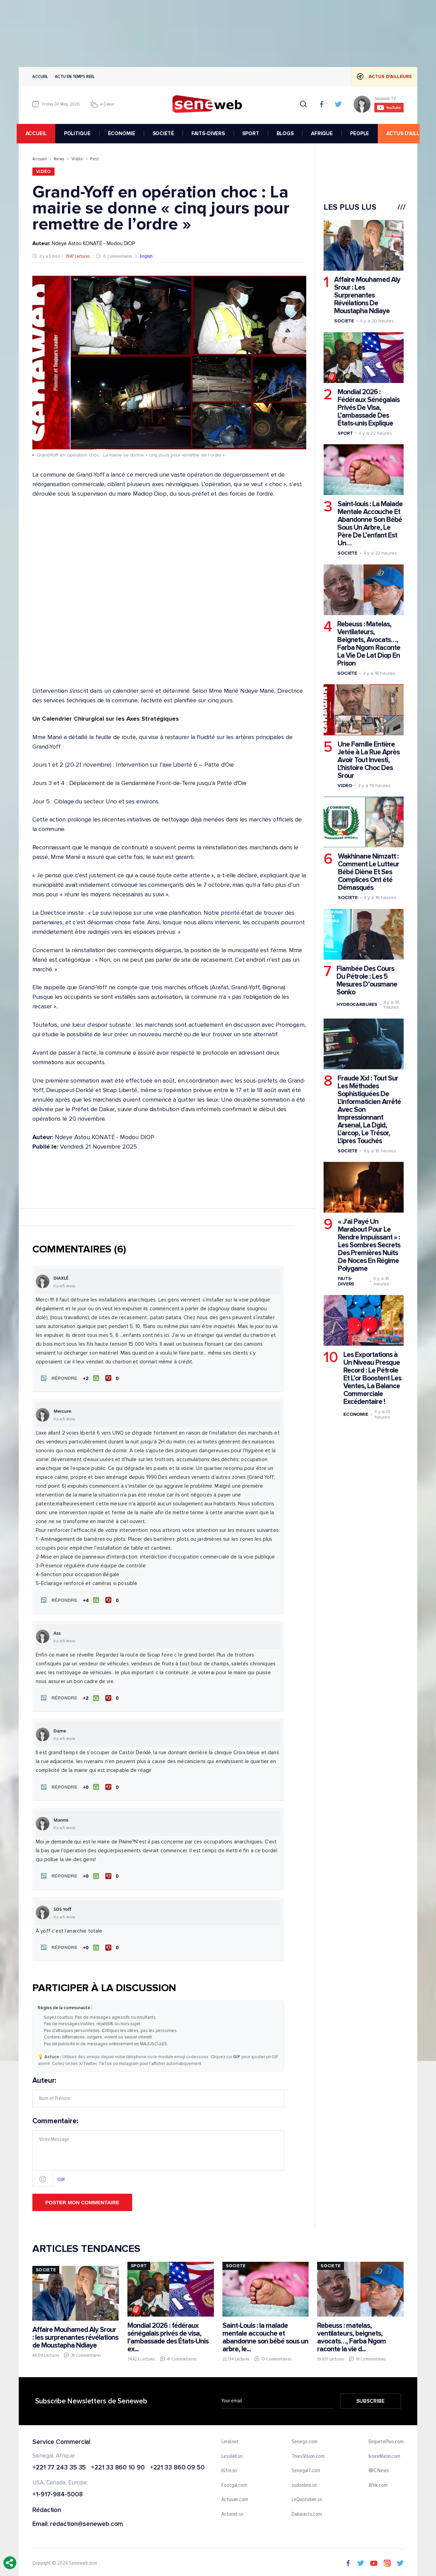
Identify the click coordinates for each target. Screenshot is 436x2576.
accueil (38, 133)
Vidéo (77, 159)
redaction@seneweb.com (86, 2521)
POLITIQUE (79, 133)
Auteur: (158, 2088)
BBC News (379, 2467)
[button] (57, 1377)
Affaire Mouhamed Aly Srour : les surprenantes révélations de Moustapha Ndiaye (75, 2334)
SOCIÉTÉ (165, 133)
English (146, 256)
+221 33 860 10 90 (117, 2464)
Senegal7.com (306, 2467)
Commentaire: (158, 2148)
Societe (344, 320)
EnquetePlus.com (386, 2438)
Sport (345, 433)
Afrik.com (378, 2482)
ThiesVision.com (308, 2453)
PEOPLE (361, 133)
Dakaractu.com (307, 2511)
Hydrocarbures (357, 1004)
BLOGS (287, 133)
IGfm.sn (229, 2467)
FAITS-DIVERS (210, 133)
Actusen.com (234, 2497)
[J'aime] (90, 1378)
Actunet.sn (232, 2511)
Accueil (40, 76)
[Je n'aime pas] (113, 1378)
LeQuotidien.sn (307, 2497)
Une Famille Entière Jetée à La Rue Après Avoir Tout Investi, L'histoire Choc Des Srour (369, 759)
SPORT (252, 133)
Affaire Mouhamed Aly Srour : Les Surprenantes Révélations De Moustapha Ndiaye (367, 295)
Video (345, 785)
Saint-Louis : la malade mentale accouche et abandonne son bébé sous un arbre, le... (265, 2334)
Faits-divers (346, 1281)
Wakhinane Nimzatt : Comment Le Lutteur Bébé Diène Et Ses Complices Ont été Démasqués (368, 872)
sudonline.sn (304, 2482)
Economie (355, 1414)
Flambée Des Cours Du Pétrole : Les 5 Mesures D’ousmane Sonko (367, 980)
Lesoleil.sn (232, 2453)
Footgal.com (234, 2482)
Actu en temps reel (74, 76)
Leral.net (230, 2438)
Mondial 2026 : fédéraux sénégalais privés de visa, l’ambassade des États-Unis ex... (167, 2334)
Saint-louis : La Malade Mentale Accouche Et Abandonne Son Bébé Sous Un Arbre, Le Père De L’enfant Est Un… (370, 523)
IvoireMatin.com (385, 2453)
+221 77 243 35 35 (59, 2464)
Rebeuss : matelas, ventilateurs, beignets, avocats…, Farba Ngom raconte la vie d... (351, 2334)
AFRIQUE (324, 133)
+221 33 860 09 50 (177, 2464)
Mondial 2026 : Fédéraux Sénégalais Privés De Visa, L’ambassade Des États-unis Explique (369, 407)
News (59, 159)
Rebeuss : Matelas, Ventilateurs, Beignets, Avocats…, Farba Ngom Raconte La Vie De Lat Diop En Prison (368, 643)
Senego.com (304, 2438)
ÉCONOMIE (123, 133)
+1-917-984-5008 (57, 2491)
